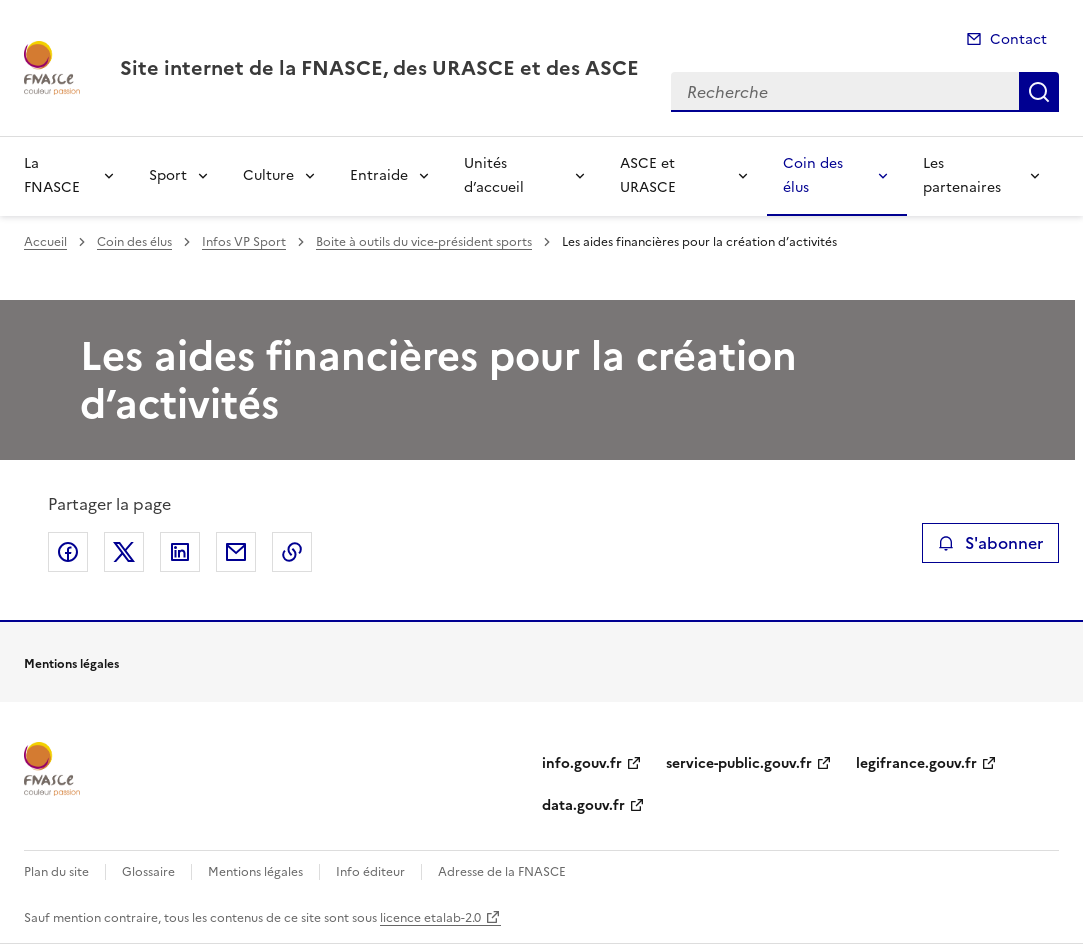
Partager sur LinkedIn (180, 552)
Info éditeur (370, 872)
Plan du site (56, 872)
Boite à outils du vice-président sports (424, 242)
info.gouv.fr (582, 763)
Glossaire (148, 872)
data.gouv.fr (583, 805)
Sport (168, 175)
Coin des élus (813, 175)
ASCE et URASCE (648, 175)
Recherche (1039, 92)
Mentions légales (255, 872)
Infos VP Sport (244, 242)
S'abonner (990, 543)
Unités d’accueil (494, 175)
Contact (1018, 39)
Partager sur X (124, 552)
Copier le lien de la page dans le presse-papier (292, 552)
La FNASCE (52, 175)
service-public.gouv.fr (739, 763)
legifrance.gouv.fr (916, 763)
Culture (268, 175)
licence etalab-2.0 (430, 918)
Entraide (379, 175)
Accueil (45, 242)
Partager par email (236, 552)
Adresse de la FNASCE (502, 872)
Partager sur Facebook (68, 552)
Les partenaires (962, 175)
